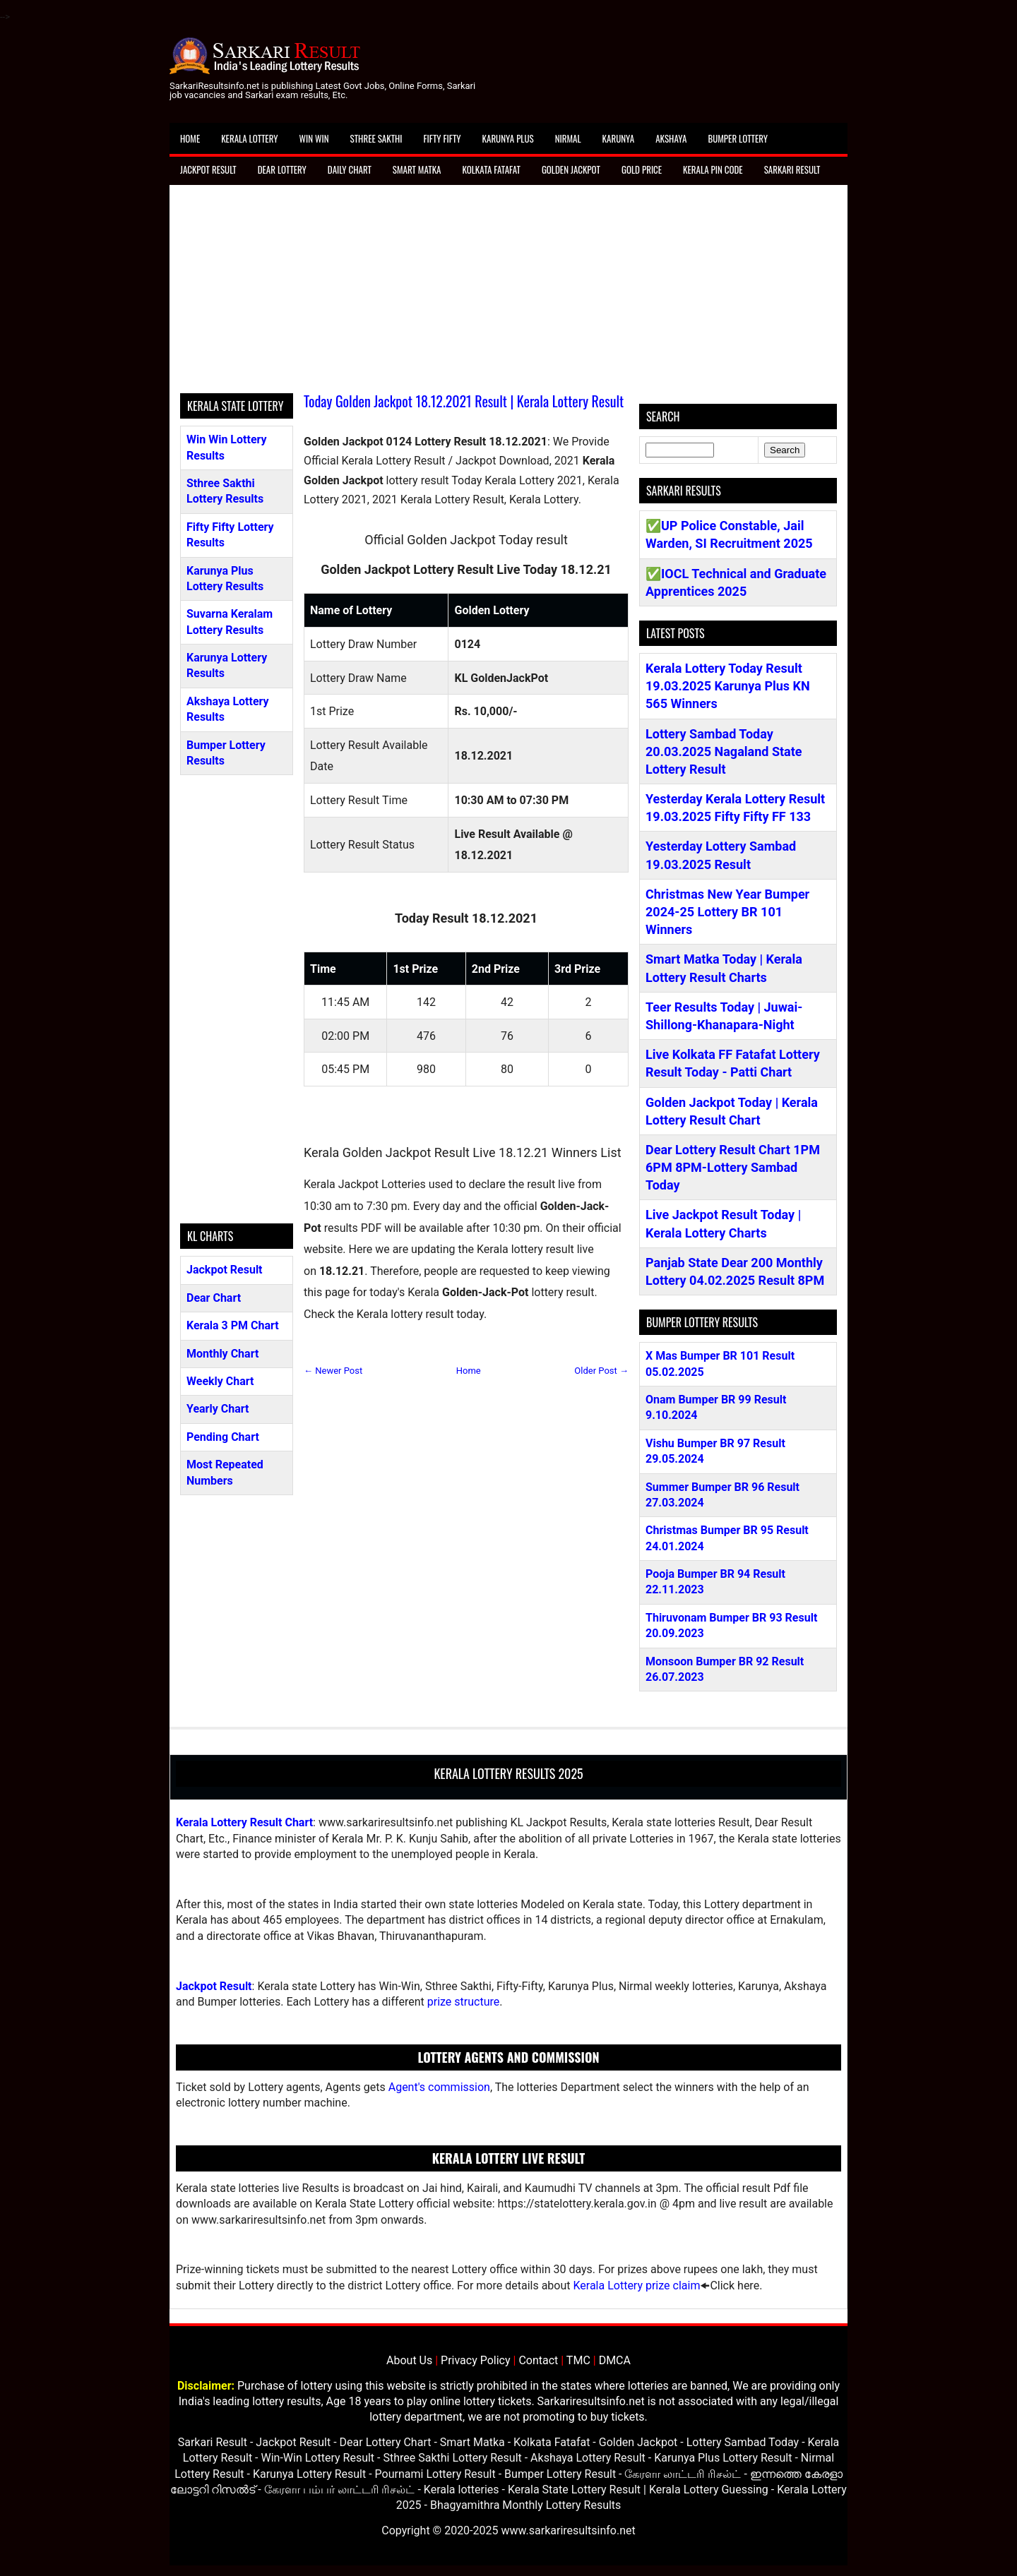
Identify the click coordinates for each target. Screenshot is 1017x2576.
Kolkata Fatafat (491, 169)
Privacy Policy (476, 2360)
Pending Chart (222, 1437)
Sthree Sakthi (376, 138)
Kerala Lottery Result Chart (244, 1822)
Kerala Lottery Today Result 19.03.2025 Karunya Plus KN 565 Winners (728, 686)
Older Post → (601, 1370)
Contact (538, 2360)
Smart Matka (417, 169)
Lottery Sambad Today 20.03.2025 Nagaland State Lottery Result (724, 751)
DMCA (615, 2360)
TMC (578, 2360)
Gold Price (642, 169)
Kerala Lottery (249, 138)
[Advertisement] (508, 294)
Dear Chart (213, 1298)
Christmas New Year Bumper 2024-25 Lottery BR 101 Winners (727, 912)
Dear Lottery (282, 169)
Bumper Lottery (738, 138)
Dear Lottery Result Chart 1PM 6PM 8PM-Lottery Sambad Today (733, 1167)
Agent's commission (439, 2087)
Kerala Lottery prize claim (636, 2285)
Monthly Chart (222, 1353)
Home (190, 138)
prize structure (463, 2001)
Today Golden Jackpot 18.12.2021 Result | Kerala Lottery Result (464, 401)
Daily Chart (349, 169)
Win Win (313, 138)
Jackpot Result (208, 169)
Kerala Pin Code (713, 169)
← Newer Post (333, 1370)
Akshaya (670, 138)
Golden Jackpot (571, 169)
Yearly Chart (217, 1408)
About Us (409, 2360)
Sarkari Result (792, 169)
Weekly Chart (220, 1381)
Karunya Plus (508, 138)
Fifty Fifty (442, 138)
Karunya (618, 138)
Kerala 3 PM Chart (232, 1325)
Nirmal (568, 138)
